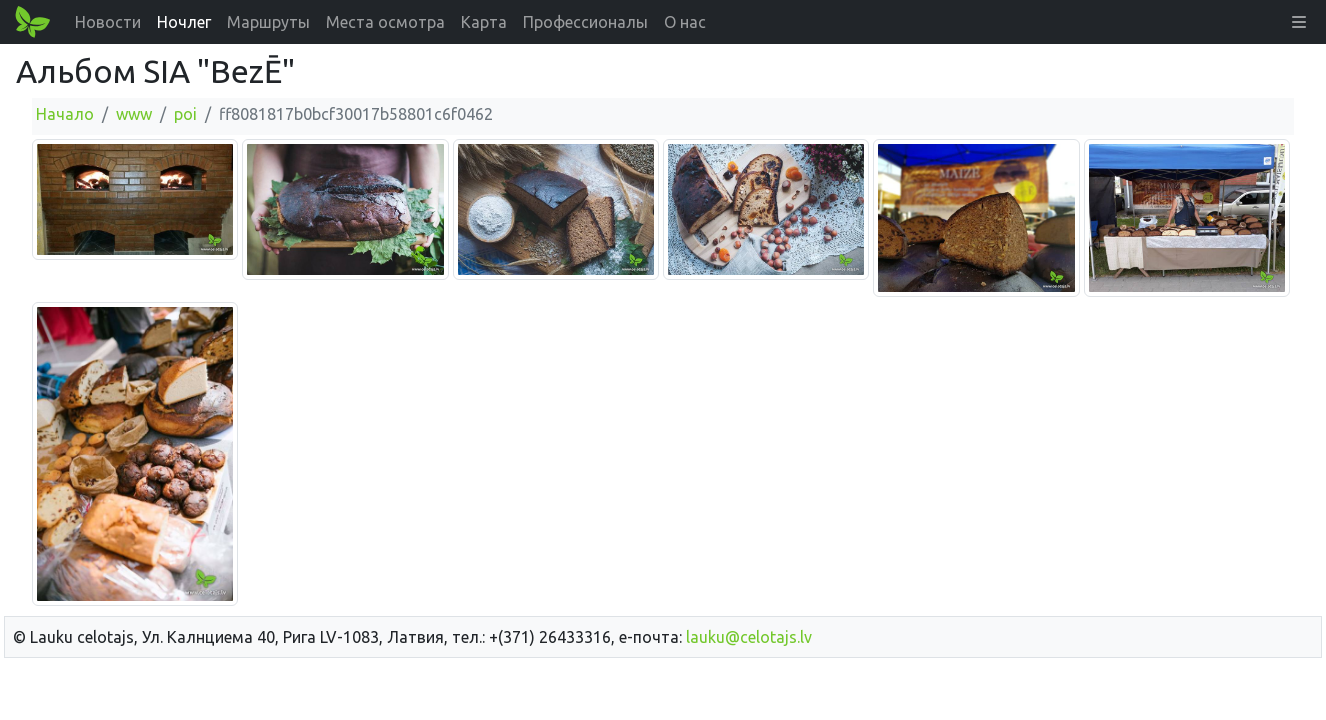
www (134, 114)
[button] (1299, 22)
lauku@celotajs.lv (749, 637)
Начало (65, 114)
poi (185, 114)
